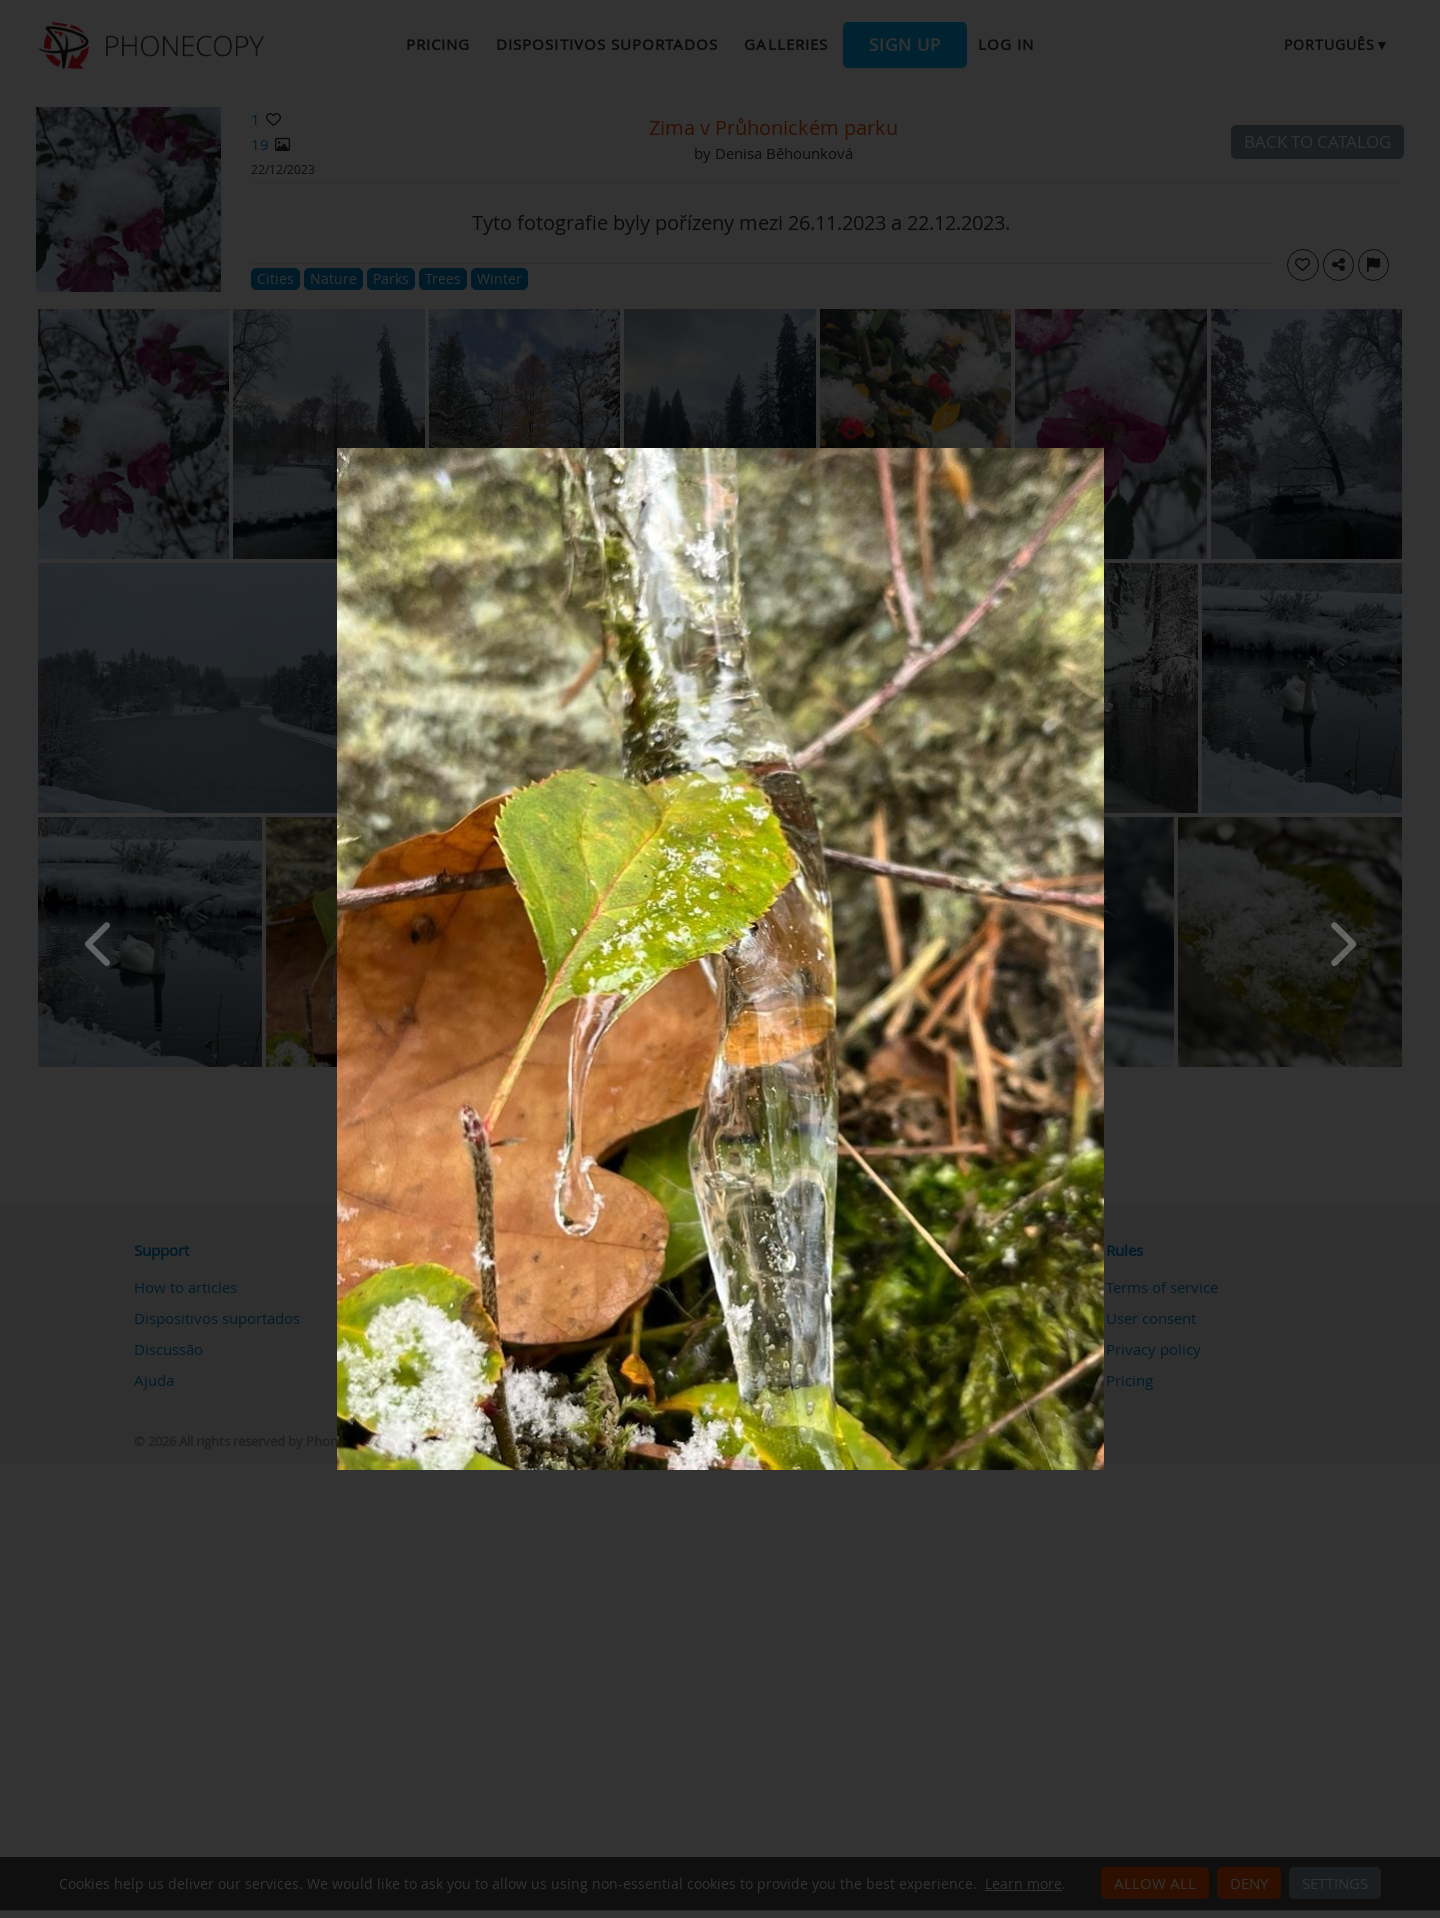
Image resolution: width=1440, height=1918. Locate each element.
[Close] (1099, 453)
